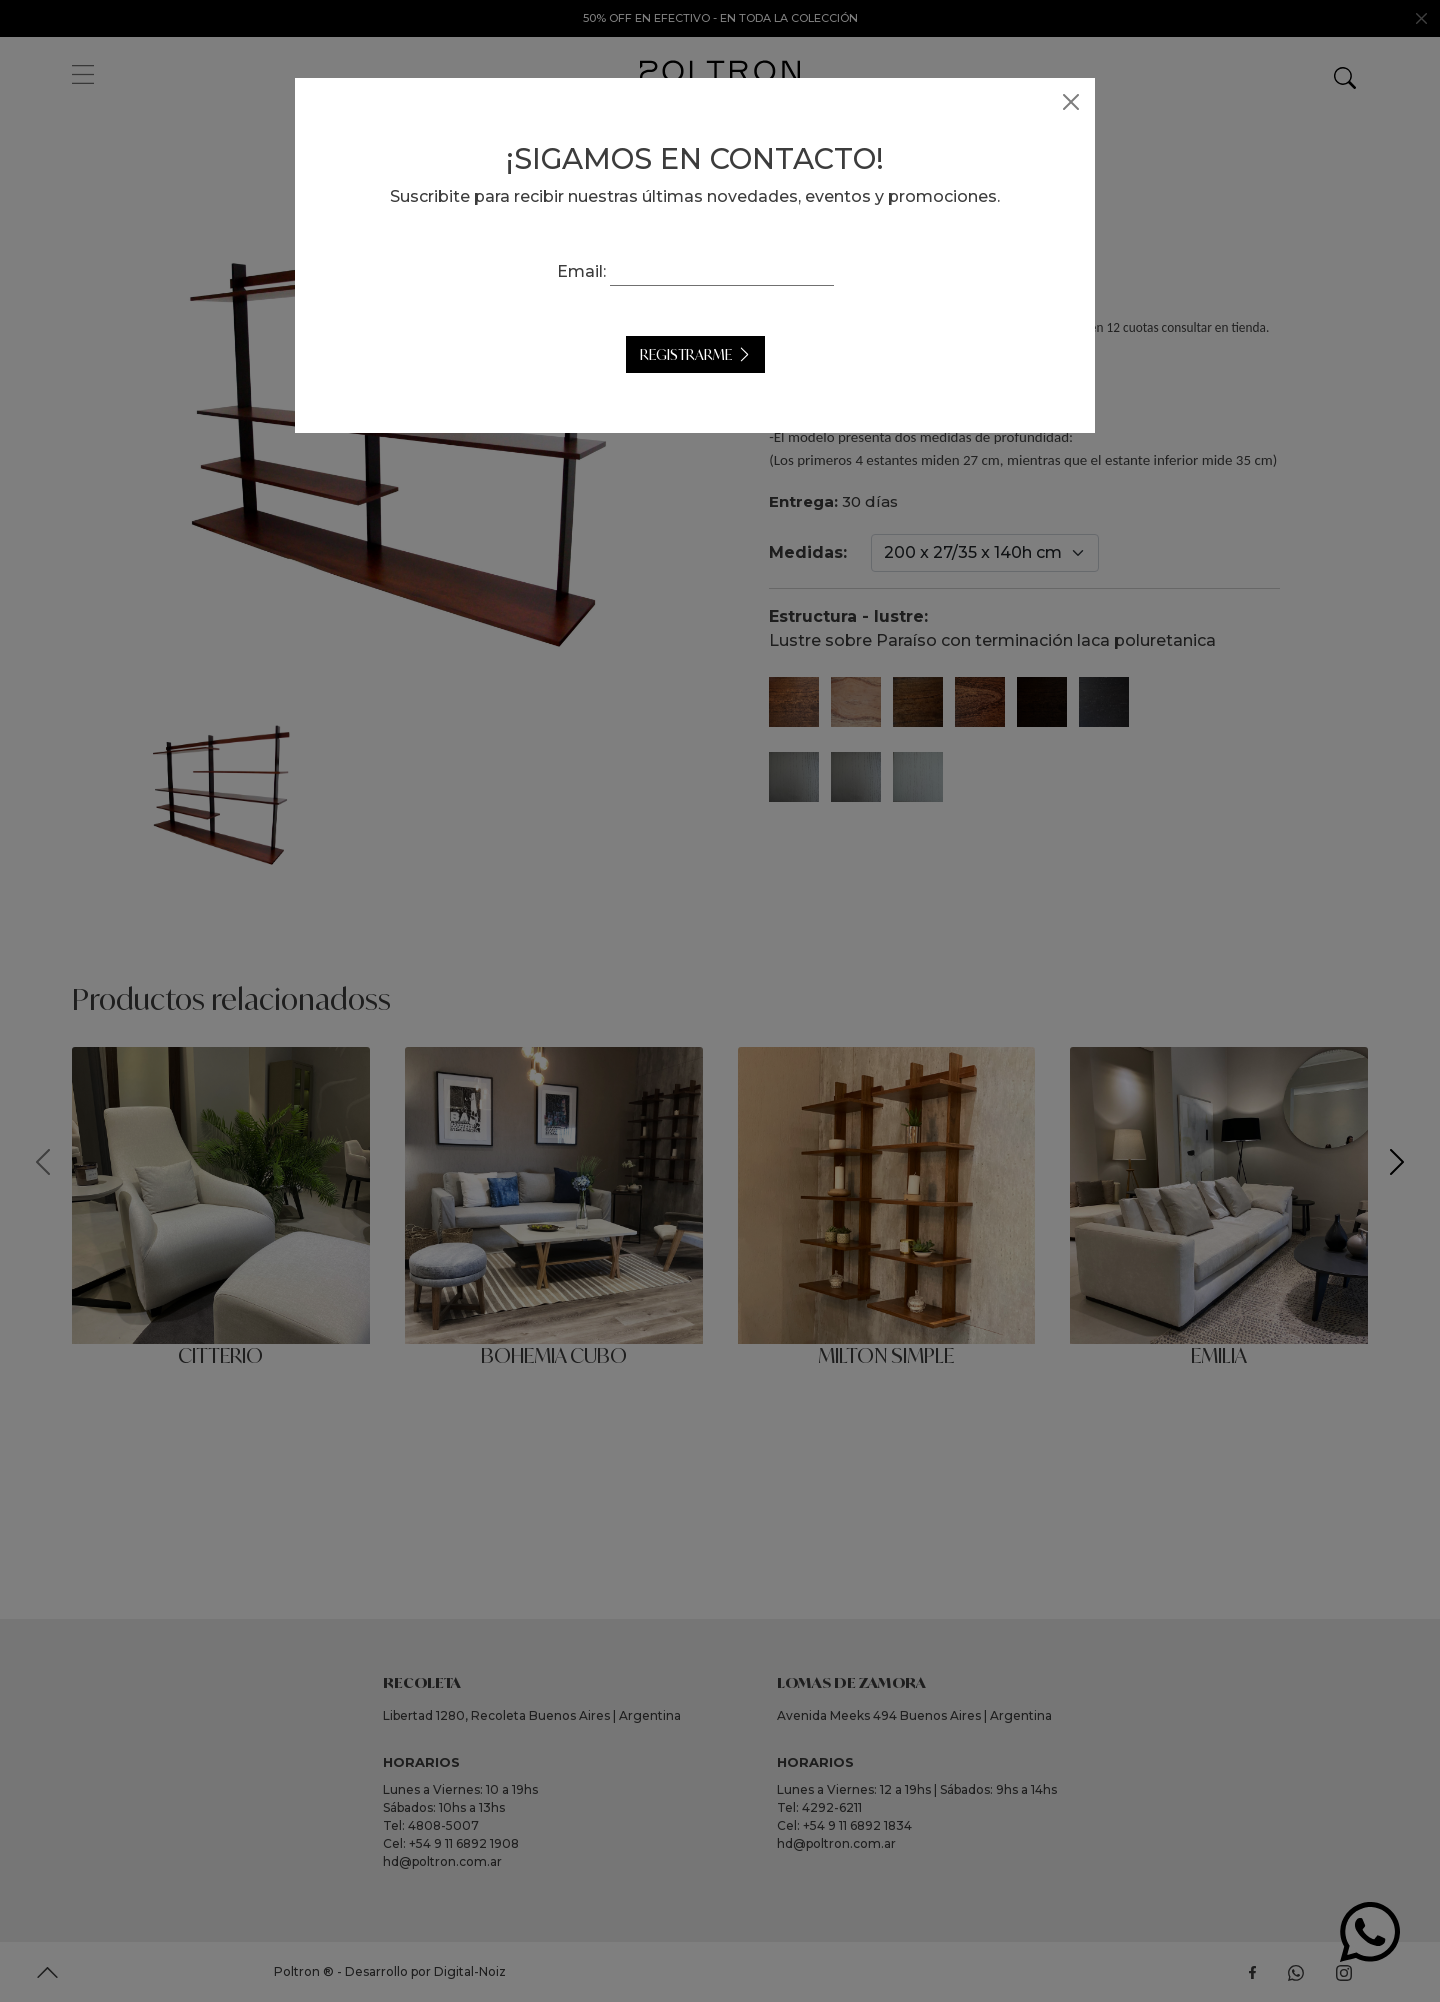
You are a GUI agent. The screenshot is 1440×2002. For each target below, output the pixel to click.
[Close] (1096, 102)
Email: (606, 271)
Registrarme (711, 354)
